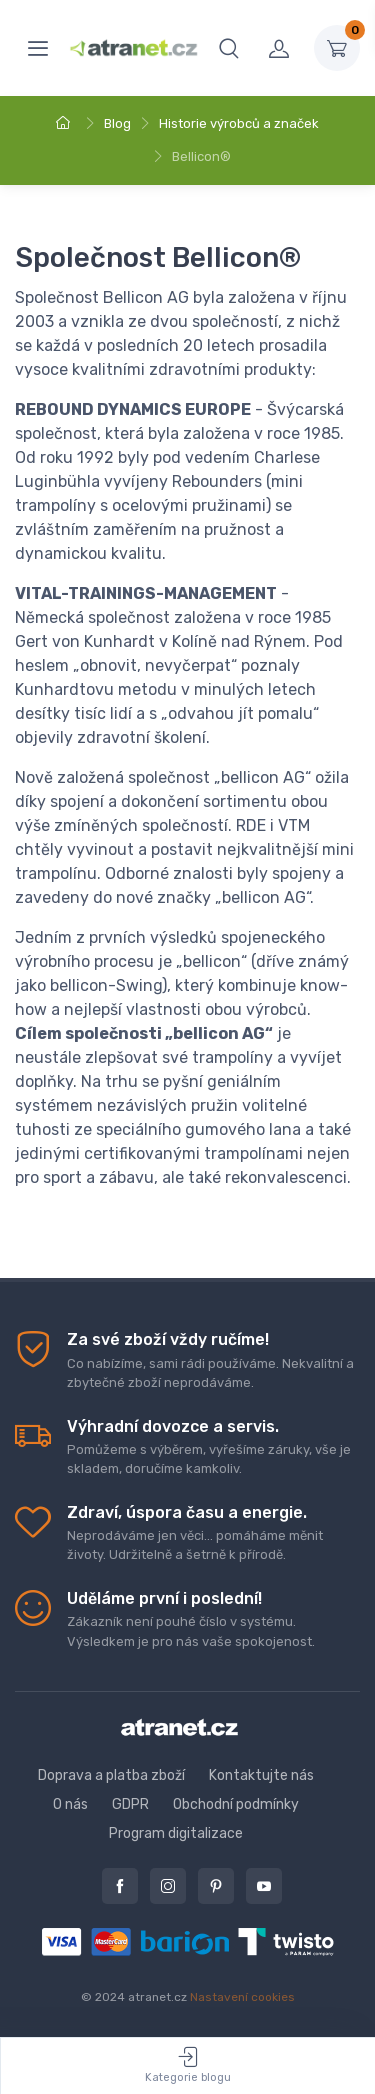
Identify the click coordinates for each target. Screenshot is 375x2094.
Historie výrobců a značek (239, 123)
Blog (117, 123)
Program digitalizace (176, 1833)
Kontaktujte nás (261, 1775)
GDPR (130, 1804)
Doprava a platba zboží (111, 1775)
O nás (70, 1804)
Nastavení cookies (242, 1997)
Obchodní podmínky (236, 1804)
